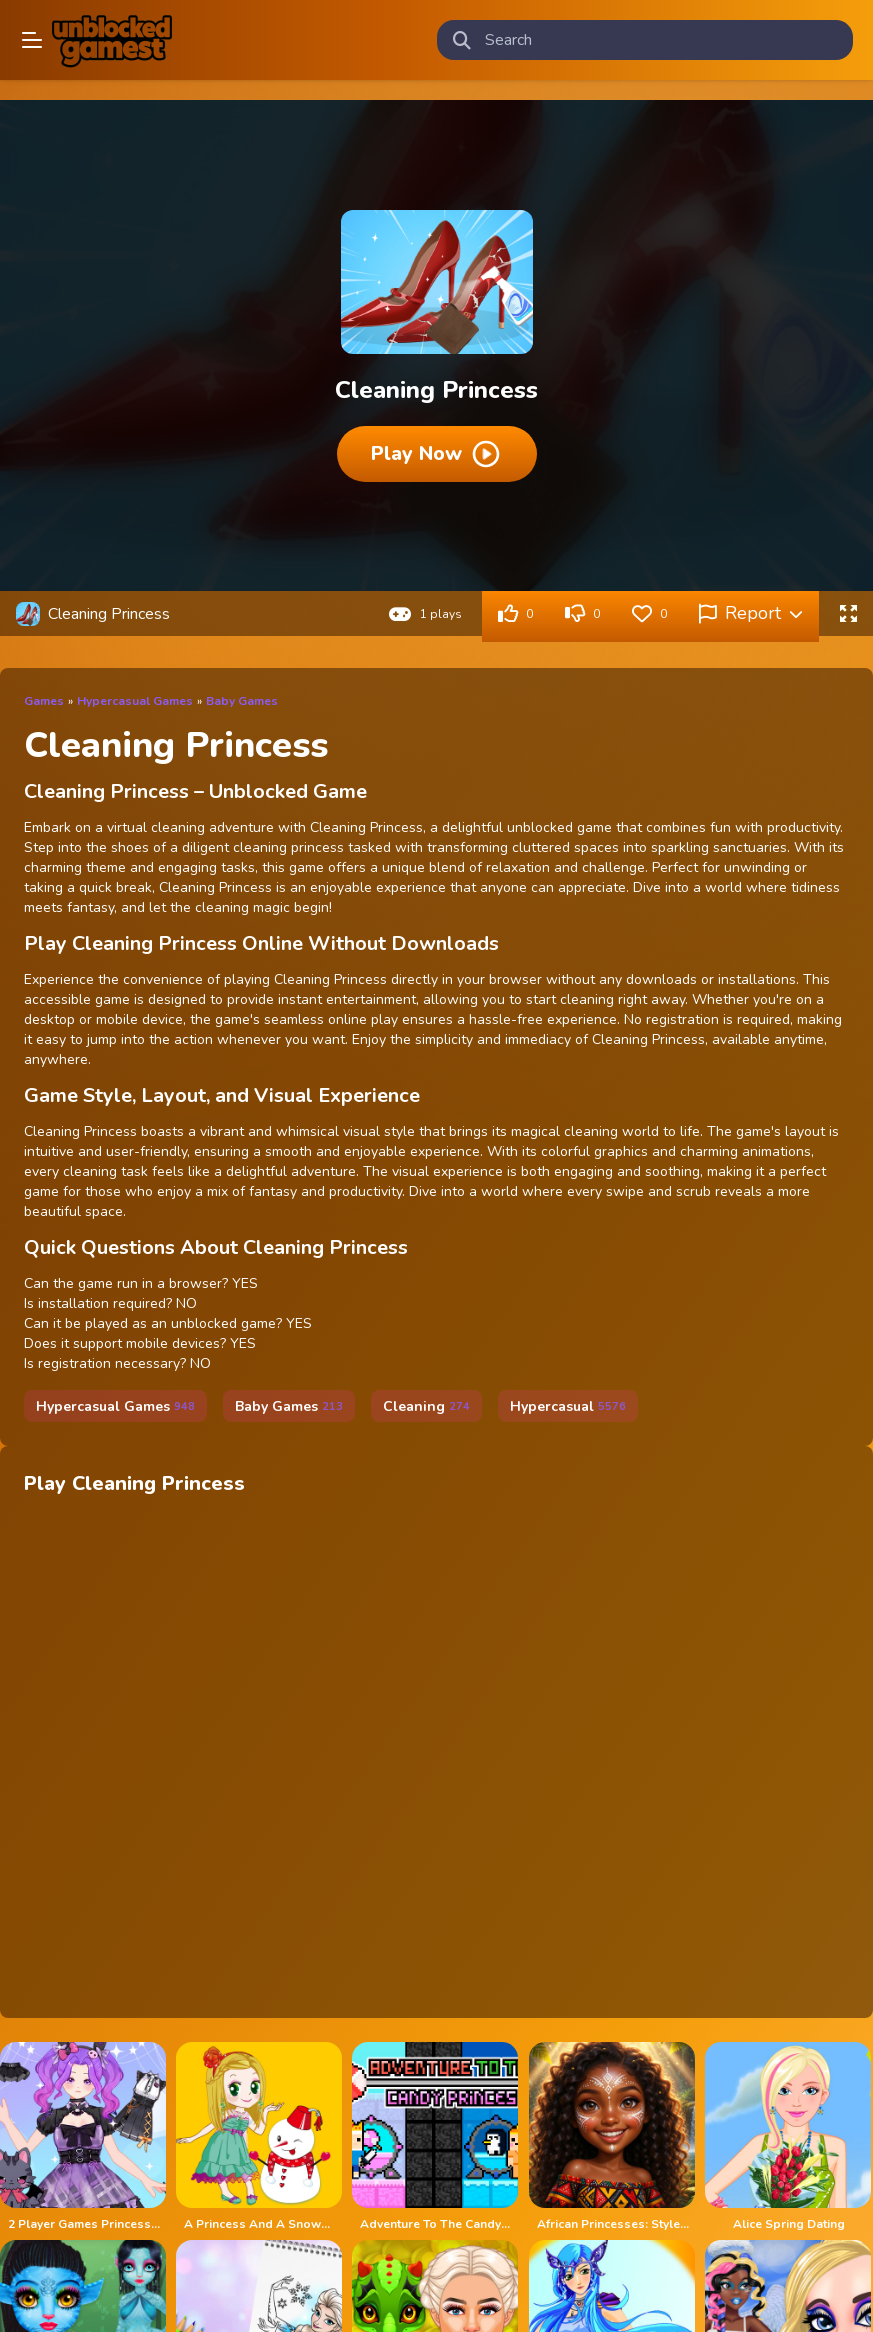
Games (44, 701)
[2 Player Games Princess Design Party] (84, 2137)
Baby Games (242, 701)
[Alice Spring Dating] (789, 2137)
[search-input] (661, 40)
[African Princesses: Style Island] (613, 2137)
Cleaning (426, 1406)
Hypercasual (568, 1406)
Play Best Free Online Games (112, 40)
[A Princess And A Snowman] (260, 2137)
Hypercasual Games (135, 701)
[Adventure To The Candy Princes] (436, 2137)
